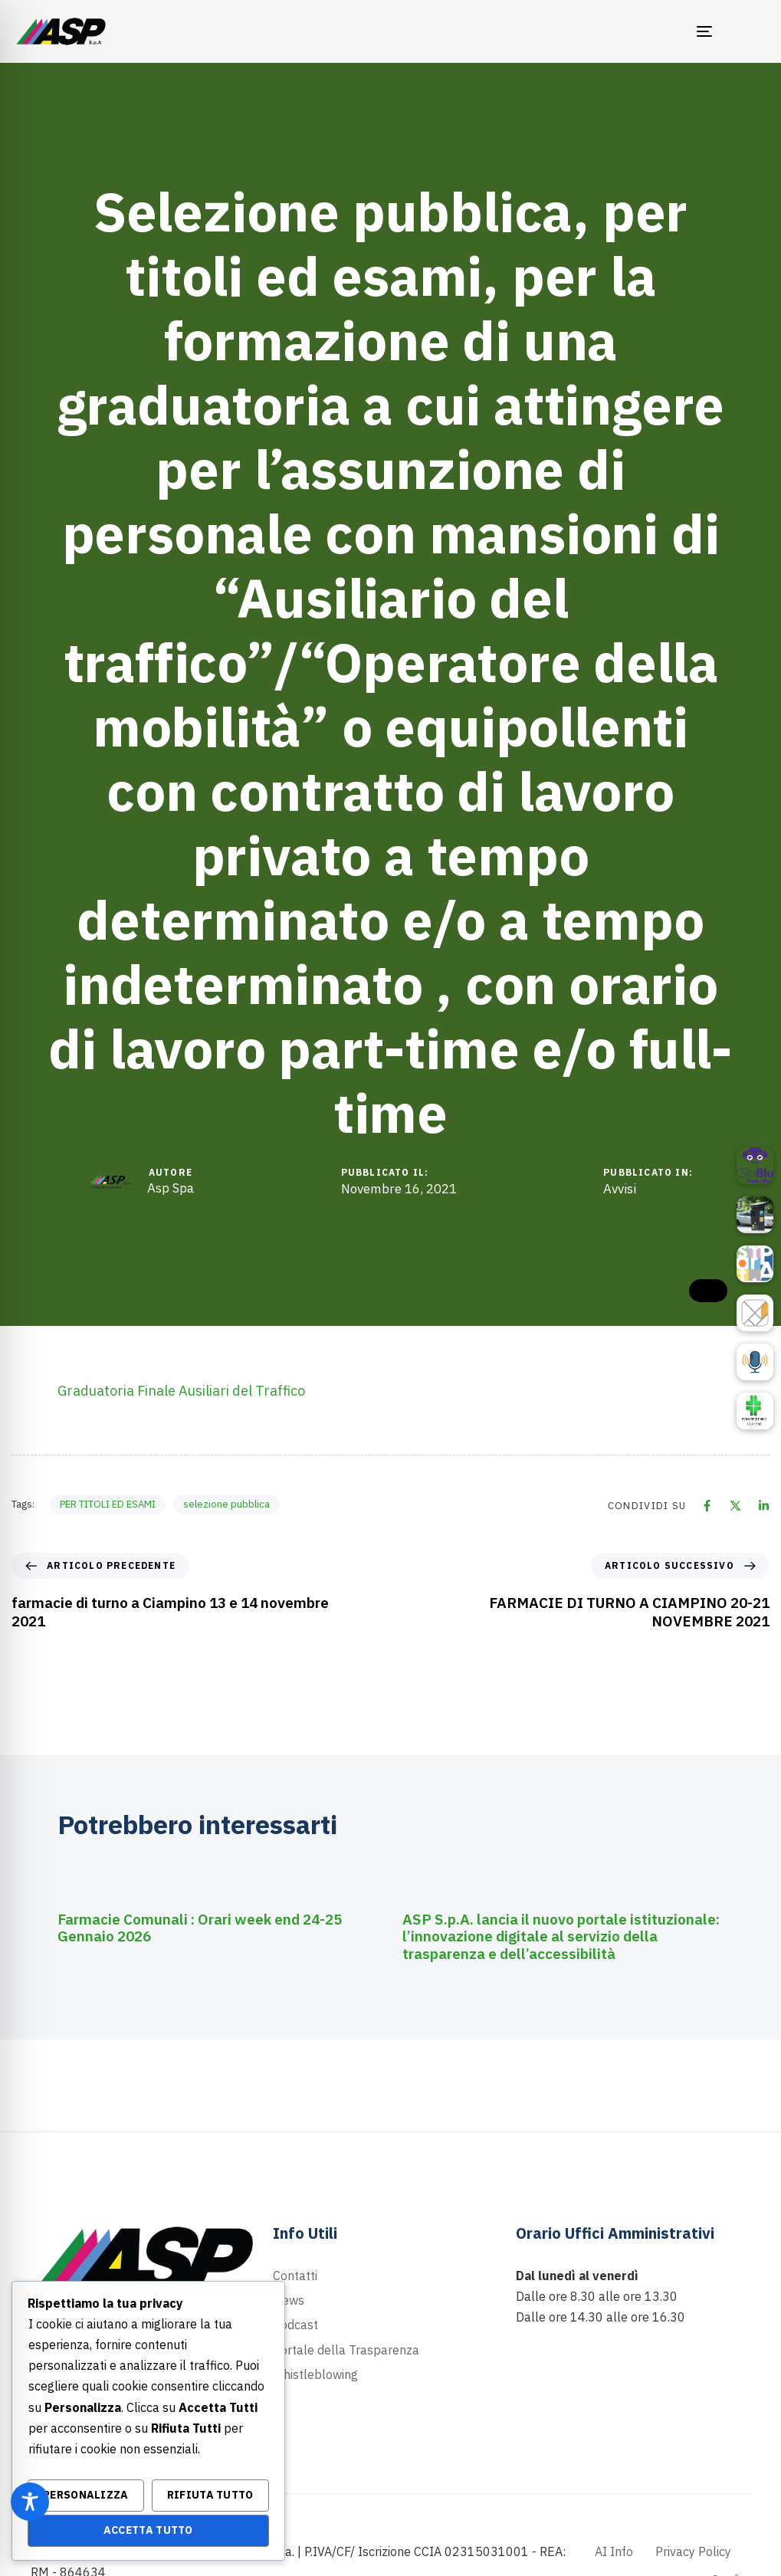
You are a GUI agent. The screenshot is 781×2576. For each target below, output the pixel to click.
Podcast (295, 2324)
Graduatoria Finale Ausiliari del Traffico (181, 1391)
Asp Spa (170, 1188)
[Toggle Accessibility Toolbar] (30, 2501)
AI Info (614, 2551)
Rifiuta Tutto (210, 2495)
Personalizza (86, 2495)
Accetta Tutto (148, 2530)
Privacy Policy (693, 2551)
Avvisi (619, 1189)
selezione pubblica (226, 1504)
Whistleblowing (315, 2374)
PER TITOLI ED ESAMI (108, 1504)
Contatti (295, 2275)
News (288, 2300)
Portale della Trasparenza (346, 2350)
